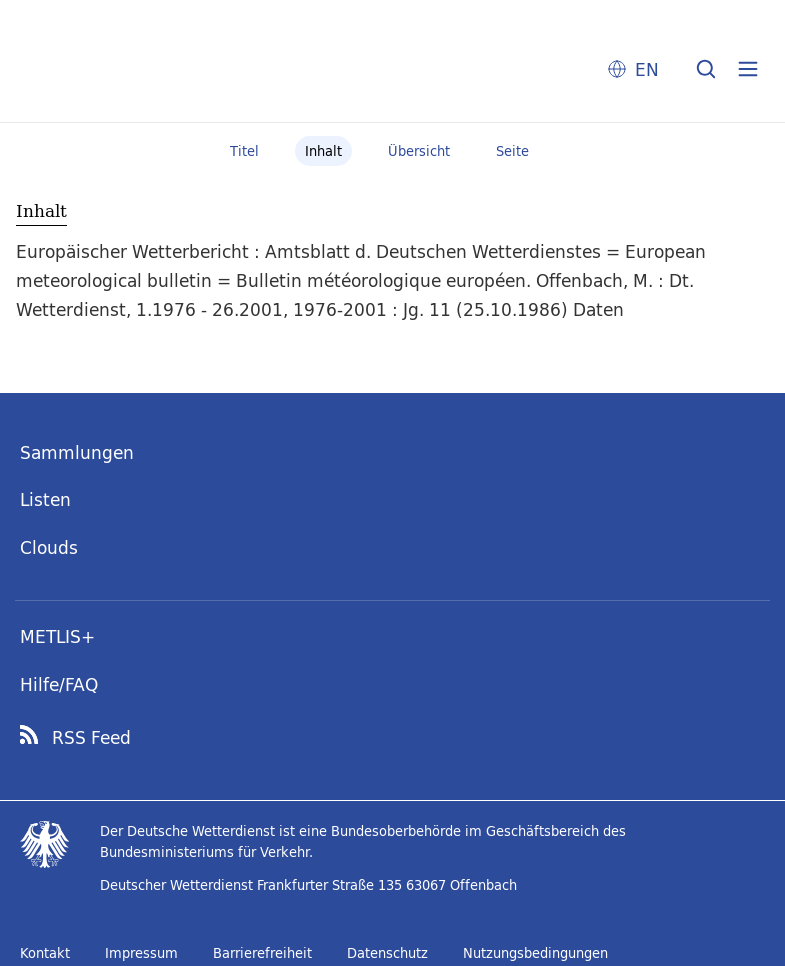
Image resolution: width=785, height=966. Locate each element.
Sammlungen (77, 452)
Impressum (141, 953)
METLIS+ (57, 636)
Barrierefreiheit (262, 953)
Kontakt (45, 953)
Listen (45, 499)
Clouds (49, 547)
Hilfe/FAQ (59, 684)
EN (647, 69)
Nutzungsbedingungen (535, 953)
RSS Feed (91, 738)
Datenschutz (387, 953)
